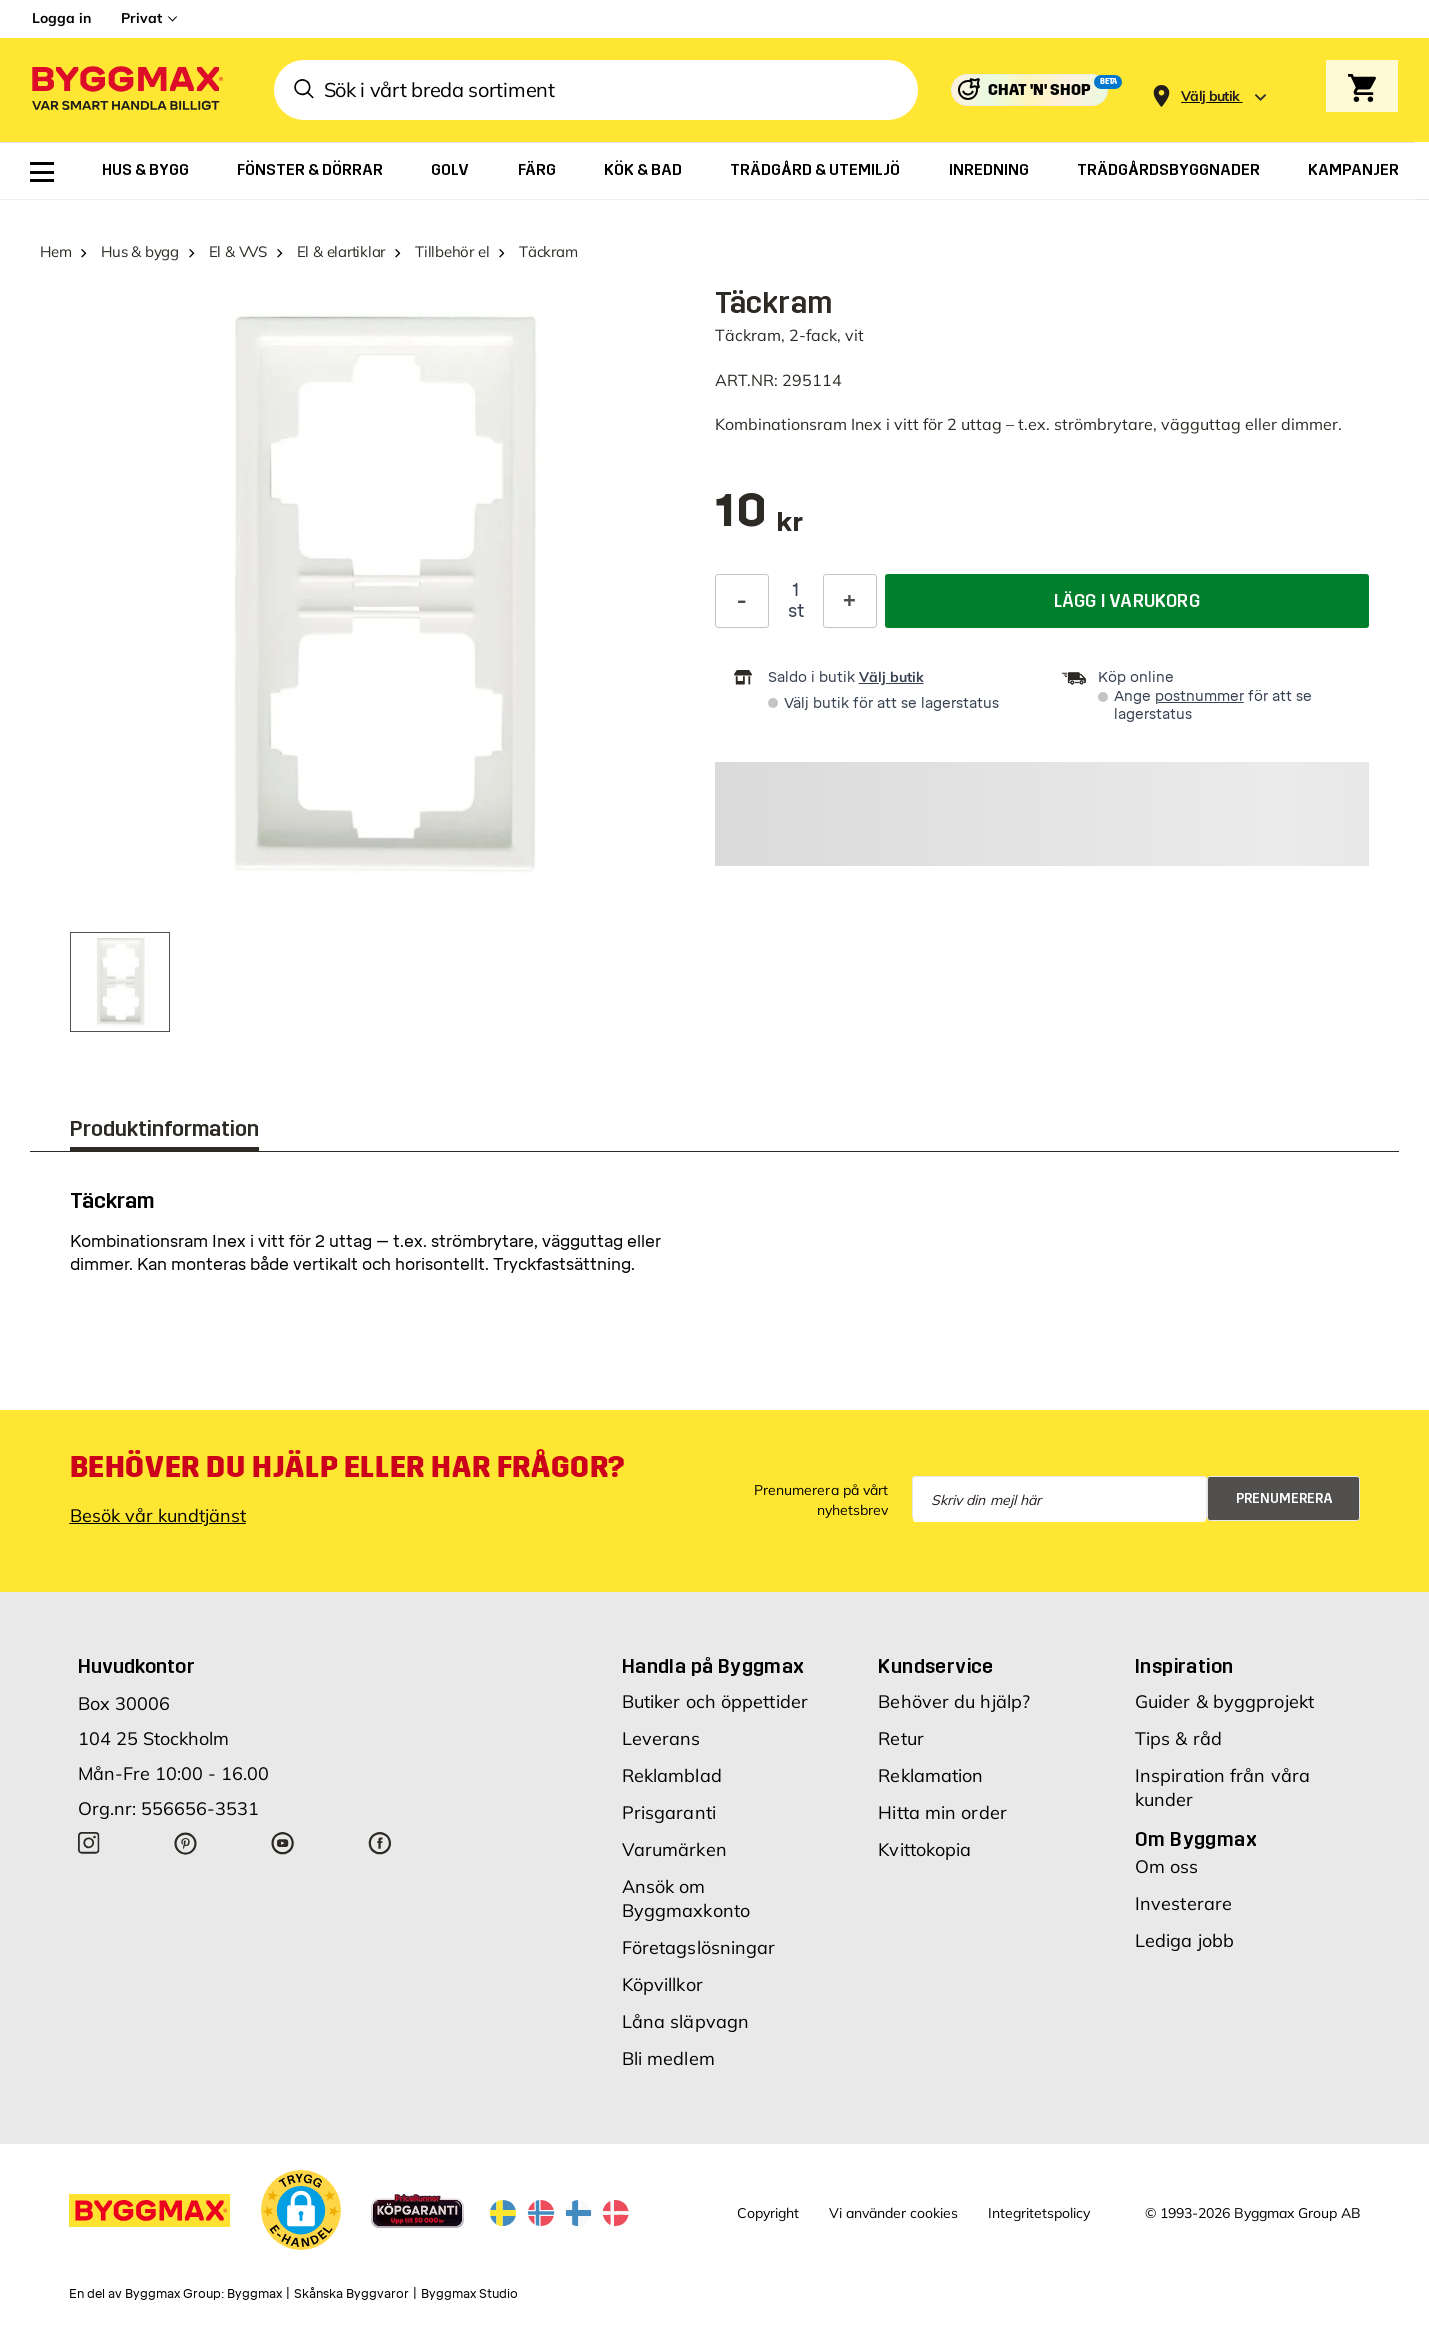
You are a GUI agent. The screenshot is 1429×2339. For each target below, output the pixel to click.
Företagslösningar (699, 1947)
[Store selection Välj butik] (1210, 96)
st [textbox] (796, 611)
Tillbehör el (452, 251)
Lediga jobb (1184, 1940)
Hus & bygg (140, 251)
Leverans (661, 1738)
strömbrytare (1103, 424)
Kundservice (935, 1666)
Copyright (768, 2213)
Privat (141, 18)
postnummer (1199, 696)
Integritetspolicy (1039, 2213)
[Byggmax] (126, 90)
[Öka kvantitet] (850, 601)
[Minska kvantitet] (742, 601)
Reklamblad (672, 1775)
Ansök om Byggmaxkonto (686, 1898)
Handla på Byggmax (713, 1666)
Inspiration (1184, 1666)
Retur (901, 1738)
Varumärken (674, 1849)
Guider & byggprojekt (1224, 1701)
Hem (55, 251)
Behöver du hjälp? (954, 1701)
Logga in (61, 18)
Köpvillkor (662, 1984)
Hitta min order (942, 1812)
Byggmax (254, 2294)
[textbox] (759, 520)
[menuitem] (42, 172)
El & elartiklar (341, 251)
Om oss (1167, 1866)
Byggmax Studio (469, 2294)
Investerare (1183, 1903)
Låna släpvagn (685, 2021)
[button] (301, 2210)
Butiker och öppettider (715, 1701)
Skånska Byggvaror (351, 2294)
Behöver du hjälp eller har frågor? (347, 1467)
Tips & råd (1178, 1738)
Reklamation (930, 1775)
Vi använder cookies (893, 2213)
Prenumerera (1284, 1498)
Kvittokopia (924, 1849)
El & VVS (238, 251)
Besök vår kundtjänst (158, 1515)
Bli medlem (668, 2058)
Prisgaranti (669, 1812)
